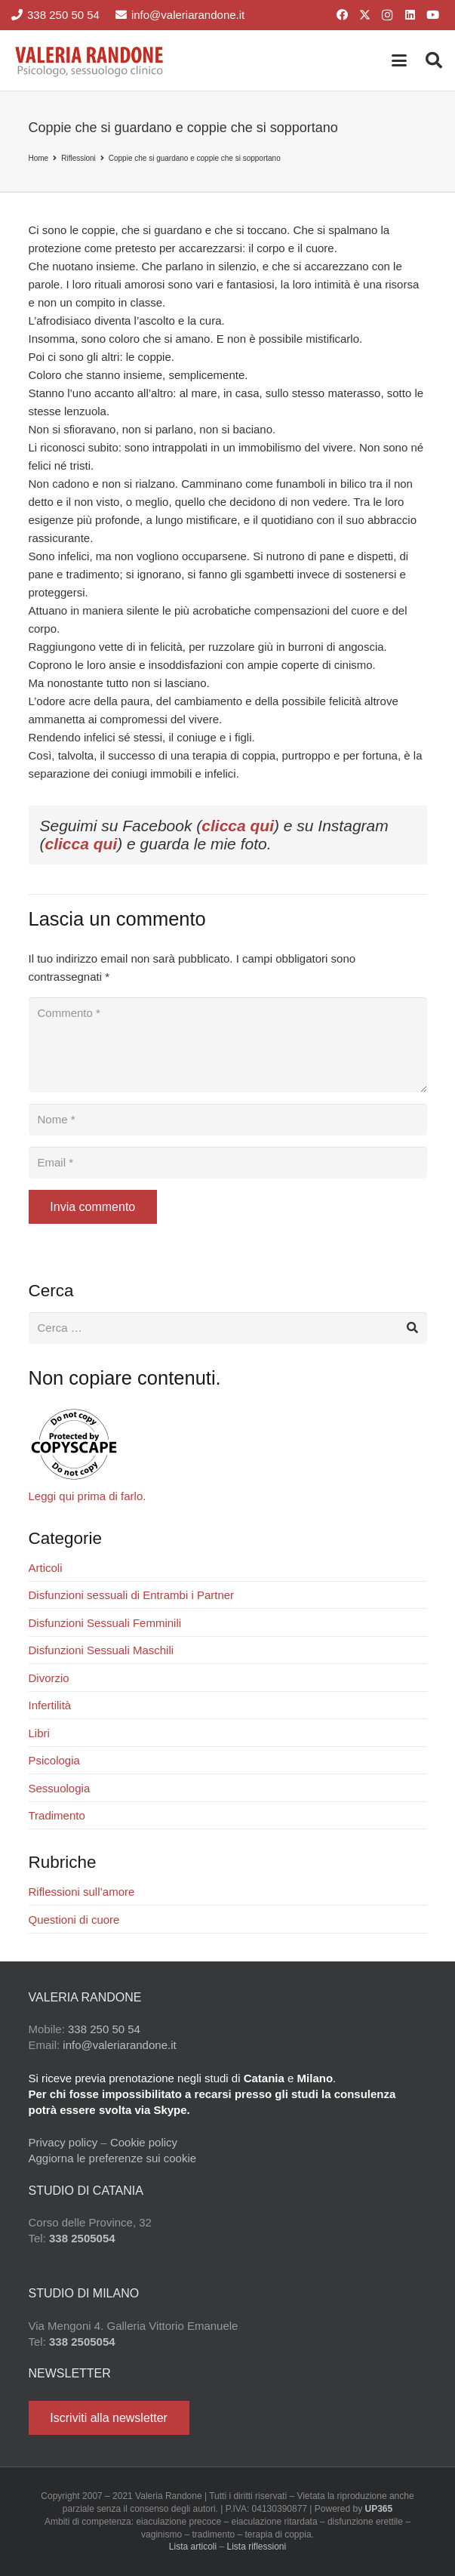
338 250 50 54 (104, 2029)
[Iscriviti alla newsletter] (109, 2418)
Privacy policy (63, 2142)
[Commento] (228, 1044)
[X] (364, 15)
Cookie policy (143, 2142)
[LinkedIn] (409, 15)
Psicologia (54, 1760)
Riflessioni (78, 158)
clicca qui (237, 825)
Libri (39, 1733)
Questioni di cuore (74, 1919)
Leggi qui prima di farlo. (87, 1496)
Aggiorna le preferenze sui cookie (113, 2158)
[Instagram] (387, 15)
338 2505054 (82, 2238)
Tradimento (57, 1815)
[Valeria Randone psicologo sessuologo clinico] (89, 60)
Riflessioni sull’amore (82, 1891)
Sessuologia (60, 1788)
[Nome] (228, 1119)
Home (39, 158)
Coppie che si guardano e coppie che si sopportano (195, 158)
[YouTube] (432, 15)
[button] (399, 60)
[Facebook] (341, 15)
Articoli (46, 1567)
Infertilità (50, 1705)
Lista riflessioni (257, 2546)
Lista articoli (193, 2546)
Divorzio (49, 1678)
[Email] (228, 1163)
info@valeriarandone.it (119, 2044)
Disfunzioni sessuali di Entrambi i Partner (132, 1594)
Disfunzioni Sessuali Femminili (105, 1622)
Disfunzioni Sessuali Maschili (101, 1650)
